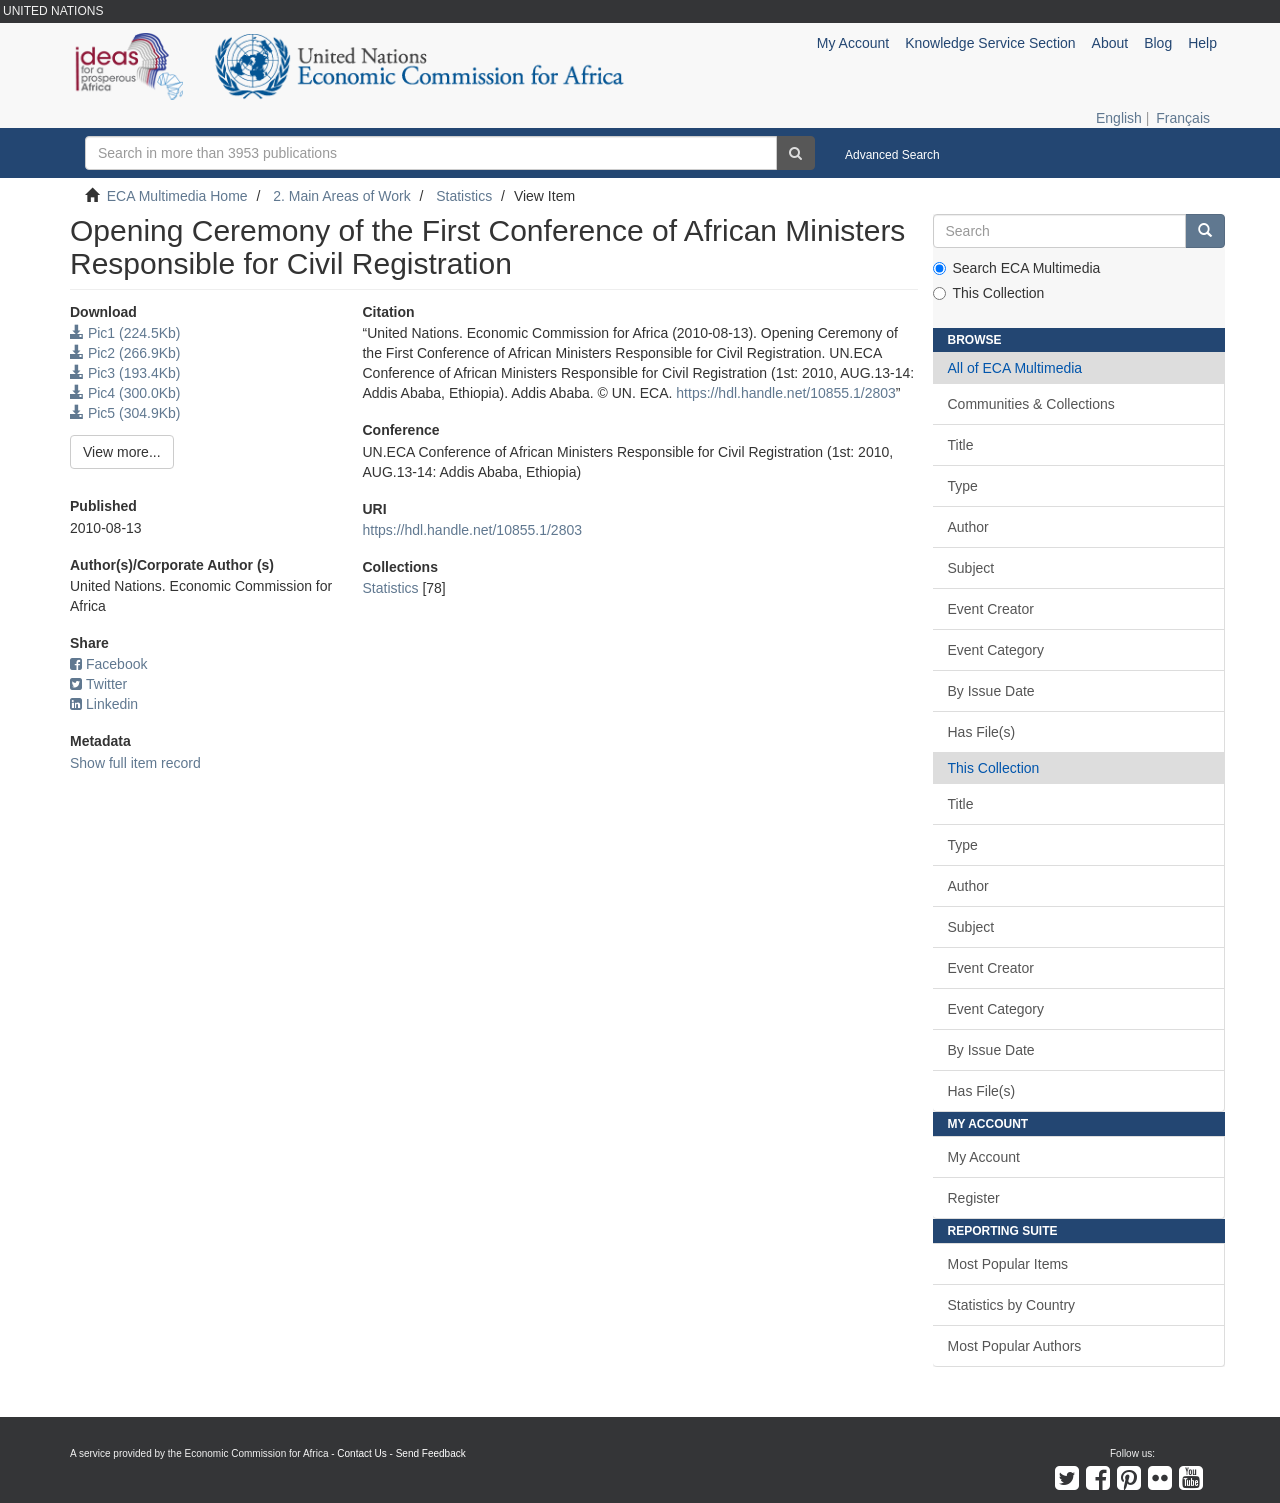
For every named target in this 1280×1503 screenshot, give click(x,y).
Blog (1158, 43)
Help (1202, 43)
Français (1183, 118)
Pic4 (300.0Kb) (125, 393)
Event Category (996, 650)
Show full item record (135, 763)
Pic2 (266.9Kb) (125, 353)
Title (961, 445)
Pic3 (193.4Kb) (125, 373)
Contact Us (361, 1453)
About (1110, 43)
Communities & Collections (1031, 404)
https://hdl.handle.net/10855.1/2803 (786, 393)
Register (974, 1198)
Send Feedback (431, 1453)
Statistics (464, 196)
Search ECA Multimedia (1017, 268)
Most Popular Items (1008, 1264)
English (1119, 118)
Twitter (98, 684)
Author (968, 527)
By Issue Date (991, 691)
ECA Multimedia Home (177, 196)
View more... (122, 452)
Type (963, 486)
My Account (984, 1157)
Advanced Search (892, 155)
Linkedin (104, 704)
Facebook (108, 664)
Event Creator (991, 609)
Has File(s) (982, 732)
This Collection (989, 293)
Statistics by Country (1012, 1305)
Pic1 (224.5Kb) (125, 333)
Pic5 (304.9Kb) (125, 413)
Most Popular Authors (1015, 1346)
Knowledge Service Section (990, 43)
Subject (971, 568)
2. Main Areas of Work (341, 196)
